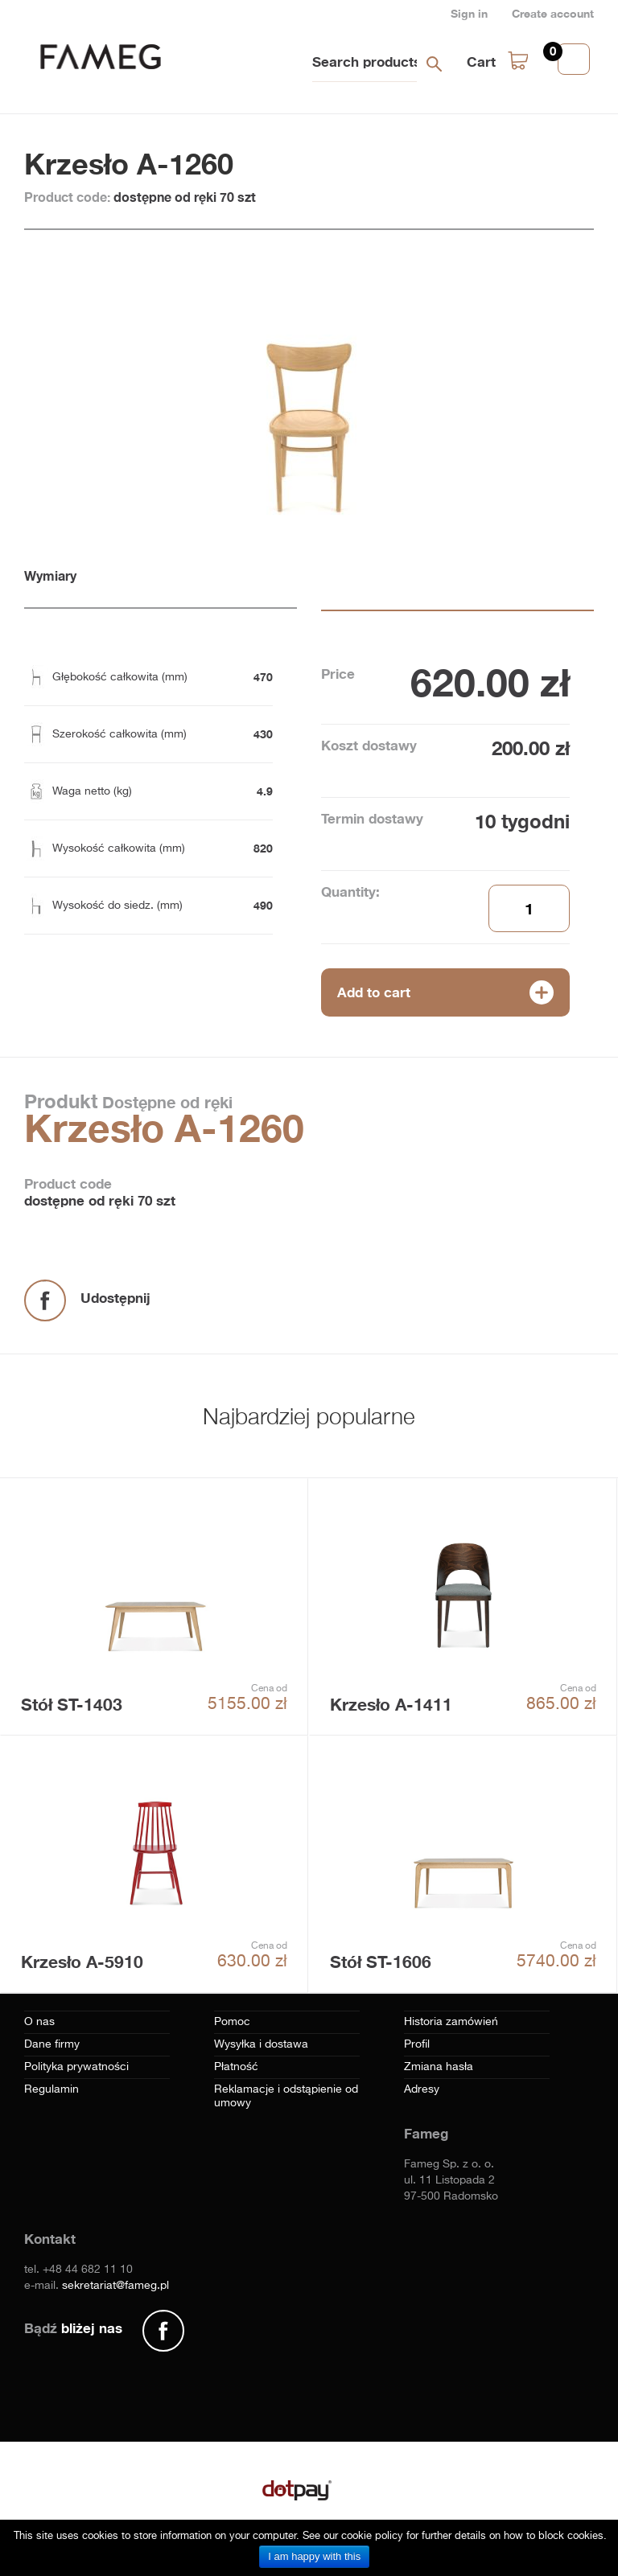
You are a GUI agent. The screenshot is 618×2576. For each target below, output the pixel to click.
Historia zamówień (451, 2022)
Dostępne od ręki (165, 1101)
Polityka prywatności (76, 2067)
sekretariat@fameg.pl (115, 2285)
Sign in (469, 13)
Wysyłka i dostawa (261, 2044)
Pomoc (232, 2022)
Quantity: (350, 891)
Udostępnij (115, 1297)
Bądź (73, 2327)
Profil (417, 2044)
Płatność (236, 2067)
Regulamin (51, 2089)
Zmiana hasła (438, 2067)
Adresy (421, 2089)
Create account (553, 13)
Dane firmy (52, 2044)
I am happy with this (314, 2556)
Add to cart (373, 992)
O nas (39, 2022)
